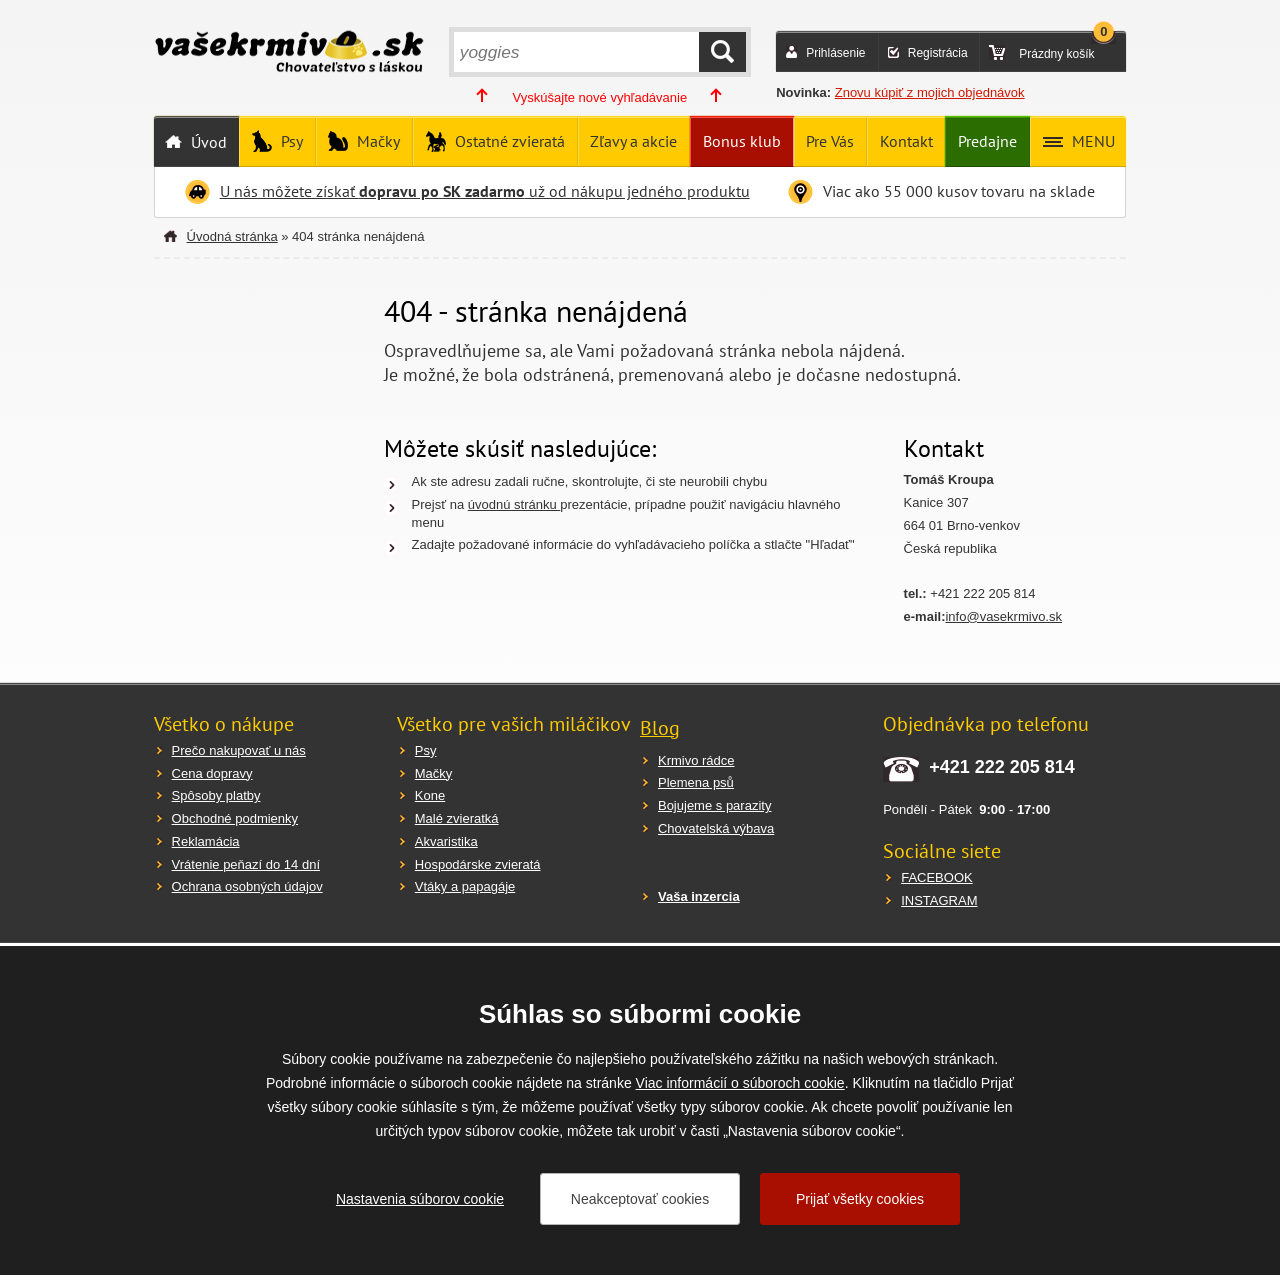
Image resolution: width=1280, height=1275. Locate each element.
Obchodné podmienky (235, 818)
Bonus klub (742, 141)
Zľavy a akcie (633, 141)
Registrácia (938, 53)
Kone (430, 795)
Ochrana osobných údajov (247, 886)
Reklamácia (206, 841)
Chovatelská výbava (716, 828)
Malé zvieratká (457, 818)
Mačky (376, 141)
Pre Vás (830, 141)
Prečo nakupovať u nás (239, 750)
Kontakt (906, 141)
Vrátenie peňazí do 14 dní (246, 864)
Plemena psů (696, 782)
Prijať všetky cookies (860, 1199)
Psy (290, 141)
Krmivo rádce (696, 760)
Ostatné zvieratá (508, 141)
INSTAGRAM (939, 900)
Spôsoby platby (216, 795)
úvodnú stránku (514, 504)
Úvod (207, 142)
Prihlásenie (835, 53)
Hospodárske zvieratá (478, 864)
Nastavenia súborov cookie (420, 1199)
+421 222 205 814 (1002, 767)
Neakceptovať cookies (640, 1199)
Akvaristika (446, 841)
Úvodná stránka (232, 236)
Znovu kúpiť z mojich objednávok (930, 92)
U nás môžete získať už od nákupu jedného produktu (485, 191)
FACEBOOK (937, 877)
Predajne (987, 141)
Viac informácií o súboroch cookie (740, 1083)
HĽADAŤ (722, 52)
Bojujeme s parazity (714, 805)
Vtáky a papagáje (465, 886)
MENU (1091, 141)
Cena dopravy (212, 773)
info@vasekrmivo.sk (1003, 616)
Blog (660, 728)
